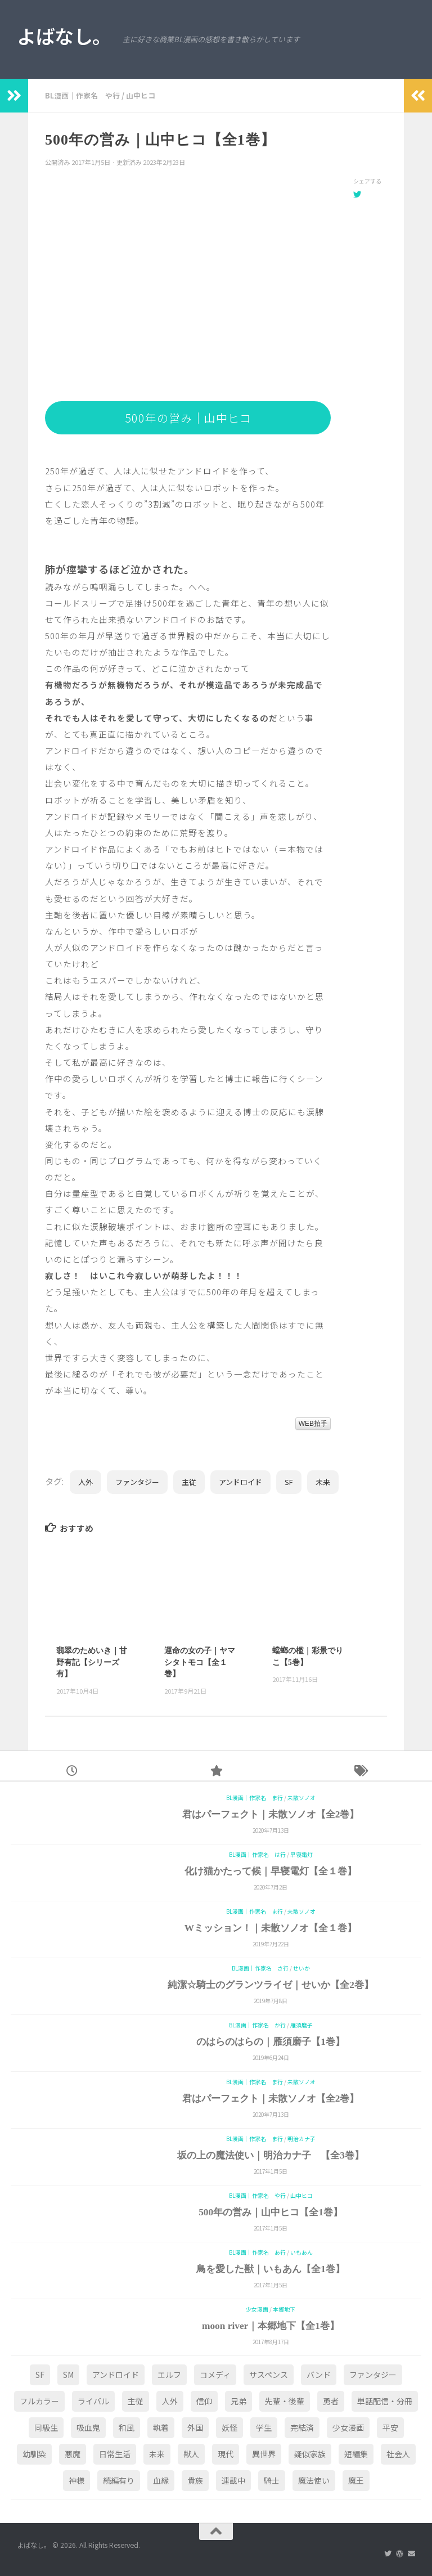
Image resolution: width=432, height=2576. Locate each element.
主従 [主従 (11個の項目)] (135, 2401)
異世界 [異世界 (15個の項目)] (264, 2454)
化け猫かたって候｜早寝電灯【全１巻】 (270, 1871)
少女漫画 (257, 2309)
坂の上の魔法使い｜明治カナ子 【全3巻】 (270, 2155)
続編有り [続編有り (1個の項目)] (118, 2480)
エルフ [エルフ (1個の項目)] (169, 2374)
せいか (301, 1968)
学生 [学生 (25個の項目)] (264, 2427)
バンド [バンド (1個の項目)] (319, 2374)
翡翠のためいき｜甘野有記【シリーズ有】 (91, 1662)
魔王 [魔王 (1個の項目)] (356, 2480)
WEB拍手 (313, 1424)
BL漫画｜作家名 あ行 (257, 2252)
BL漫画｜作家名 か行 (257, 2025)
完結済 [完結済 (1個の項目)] (302, 2427)
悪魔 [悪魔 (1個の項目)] (72, 2454)
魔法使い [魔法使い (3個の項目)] (314, 2480)
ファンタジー (137, 1482)
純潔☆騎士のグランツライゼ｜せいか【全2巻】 (271, 1985)
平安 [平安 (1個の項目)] (390, 2427)
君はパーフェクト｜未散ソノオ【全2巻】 (270, 1814)
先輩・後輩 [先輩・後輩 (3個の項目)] (284, 2401)
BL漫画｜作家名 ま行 (254, 1798)
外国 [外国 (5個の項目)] (195, 2427)
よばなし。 (64, 36)
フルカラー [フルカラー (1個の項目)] (39, 2401)
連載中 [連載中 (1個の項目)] (233, 2480)
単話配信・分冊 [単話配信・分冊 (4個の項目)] (384, 2401)
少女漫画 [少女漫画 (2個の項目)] (348, 2427)
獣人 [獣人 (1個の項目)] (191, 2454)
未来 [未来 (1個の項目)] (157, 2454)
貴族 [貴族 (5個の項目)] (195, 2480)
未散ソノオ (301, 1798)
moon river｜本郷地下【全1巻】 (270, 2326)
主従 (189, 1482)
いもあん (301, 2252)
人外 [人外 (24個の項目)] (170, 2401)
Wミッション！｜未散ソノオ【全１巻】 (270, 1928)
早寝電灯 (301, 1855)
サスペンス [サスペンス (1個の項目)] (268, 2374)
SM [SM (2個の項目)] (68, 2374)
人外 (85, 1482)
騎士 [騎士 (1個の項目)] (272, 2480)
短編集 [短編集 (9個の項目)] (356, 2454)
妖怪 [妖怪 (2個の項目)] (229, 2427)
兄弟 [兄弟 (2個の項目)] (238, 2401)
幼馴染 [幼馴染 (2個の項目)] (34, 2454)
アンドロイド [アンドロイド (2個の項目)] (115, 2374)
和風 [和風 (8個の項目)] (126, 2427)
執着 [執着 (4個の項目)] (161, 2427)
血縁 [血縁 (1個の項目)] (161, 2480)
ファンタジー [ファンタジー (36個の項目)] (373, 2374)
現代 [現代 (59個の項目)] (225, 2454)
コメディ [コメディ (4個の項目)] (215, 2374)
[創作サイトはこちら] (399, 2553)
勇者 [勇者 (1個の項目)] (331, 2401)
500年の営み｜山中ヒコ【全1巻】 (271, 2212)
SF (289, 1482)
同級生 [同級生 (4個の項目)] (46, 2427)
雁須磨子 (301, 2025)
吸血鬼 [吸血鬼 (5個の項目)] (88, 2427)
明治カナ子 (301, 2139)
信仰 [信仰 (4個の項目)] (204, 2401)
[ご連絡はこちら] (411, 2553)
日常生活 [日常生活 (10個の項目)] (114, 2454)
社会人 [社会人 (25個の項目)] (398, 2454)
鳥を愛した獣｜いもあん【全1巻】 (270, 2269)
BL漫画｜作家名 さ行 (260, 1968)
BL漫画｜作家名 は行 (257, 1855)
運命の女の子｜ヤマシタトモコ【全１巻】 (199, 1662)
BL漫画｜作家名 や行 (82, 95)
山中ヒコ (140, 95)
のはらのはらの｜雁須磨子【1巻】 (270, 2041)
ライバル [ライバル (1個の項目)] (93, 2401)
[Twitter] (388, 2553)
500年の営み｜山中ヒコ (188, 418)
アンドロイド (240, 1482)
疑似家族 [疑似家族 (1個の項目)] (310, 2454)
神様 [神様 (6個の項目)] (76, 2480)
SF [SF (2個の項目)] (39, 2374)
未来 (323, 1482)
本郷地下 (284, 2309)
